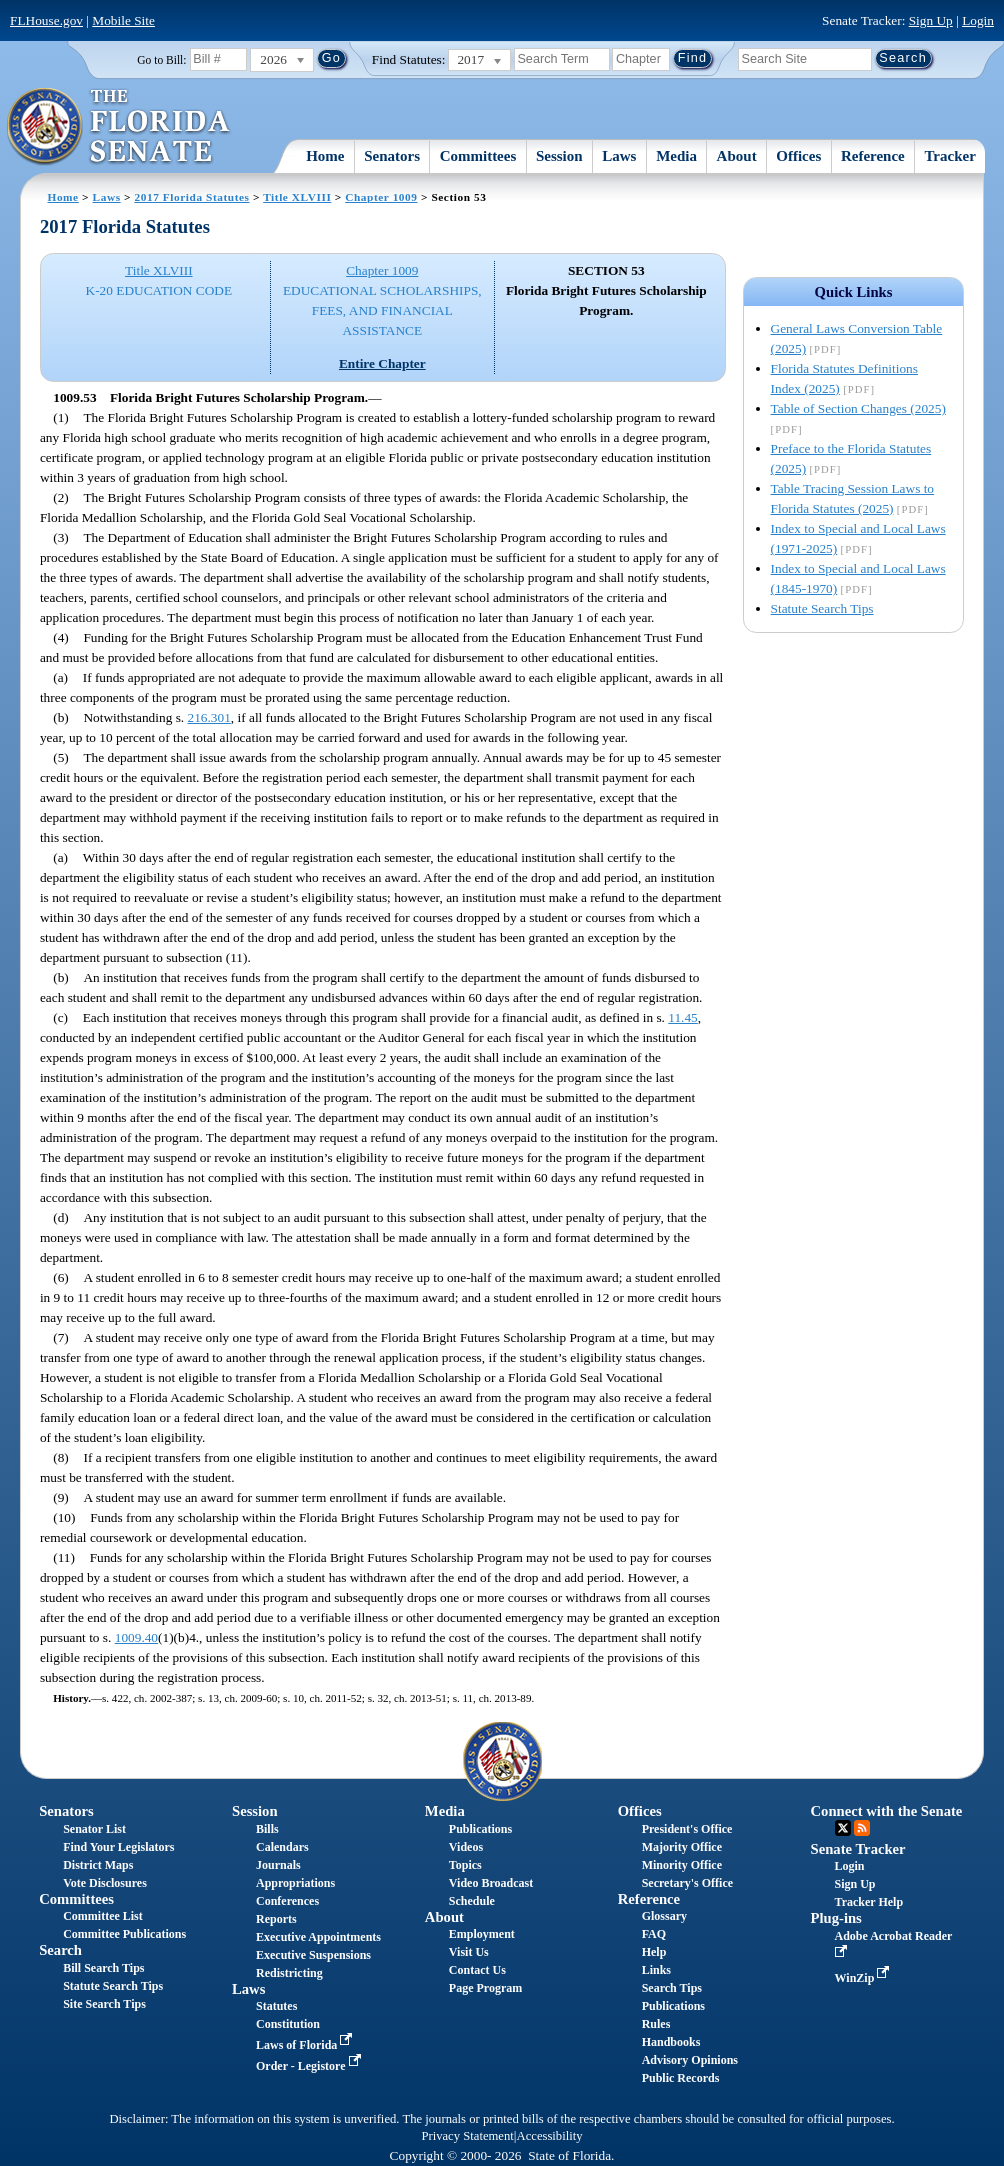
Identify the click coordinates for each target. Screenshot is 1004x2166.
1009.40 (136, 1637)
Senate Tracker (858, 1849)
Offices (798, 156)
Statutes (276, 2006)
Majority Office (682, 1847)
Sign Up (931, 20)
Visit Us (469, 1952)
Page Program (485, 1988)
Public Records (681, 2078)
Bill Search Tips (103, 1968)
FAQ (654, 1934)
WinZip (864, 1978)
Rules (656, 2024)
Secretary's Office (687, 1883)
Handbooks (671, 2042)
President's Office (687, 1829)
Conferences (287, 1901)
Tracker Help (869, 1902)
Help (654, 1952)
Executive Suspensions (313, 1955)
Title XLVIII (297, 197)
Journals (278, 1865)
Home (325, 156)
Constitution (288, 2024)
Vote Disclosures (105, 1883)
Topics (465, 1865)
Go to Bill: (161, 60)
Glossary (664, 1916)
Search (60, 1950)
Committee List (103, 1916)
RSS (862, 1828)
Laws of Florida (306, 2045)
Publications (480, 1829)
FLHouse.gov (46, 20)
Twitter (843, 1828)
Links (656, 1970)
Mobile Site (123, 20)
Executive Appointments (318, 1937)
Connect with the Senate (887, 1811)
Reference (873, 156)
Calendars (282, 1847)
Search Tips (672, 1988)
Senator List (94, 1829)
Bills (267, 1829)
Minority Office (682, 1865)
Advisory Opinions (690, 2060)
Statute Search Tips (822, 608)
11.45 (683, 1017)
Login (978, 20)
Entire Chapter (382, 363)
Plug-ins (836, 1918)
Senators (392, 156)
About (737, 156)
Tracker (949, 156)
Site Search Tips (104, 2004)
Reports (276, 1919)
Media (676, 156)
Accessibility (550, 2136)
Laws (619, 156)
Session (559, 156)
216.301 (209, 717)
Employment (482, 1934)
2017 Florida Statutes (191, 197)
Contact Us (477, 1970)
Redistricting (289, 1973)
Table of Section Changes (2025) (858, 408)
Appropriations (295, 1883)
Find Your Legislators (118, 1847)
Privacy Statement (467, 2136)
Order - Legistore (310, 2066)
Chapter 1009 (381, 197)
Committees (478, 156)
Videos (466, 1847)
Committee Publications (124, 1934)
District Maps (98, 1865)
